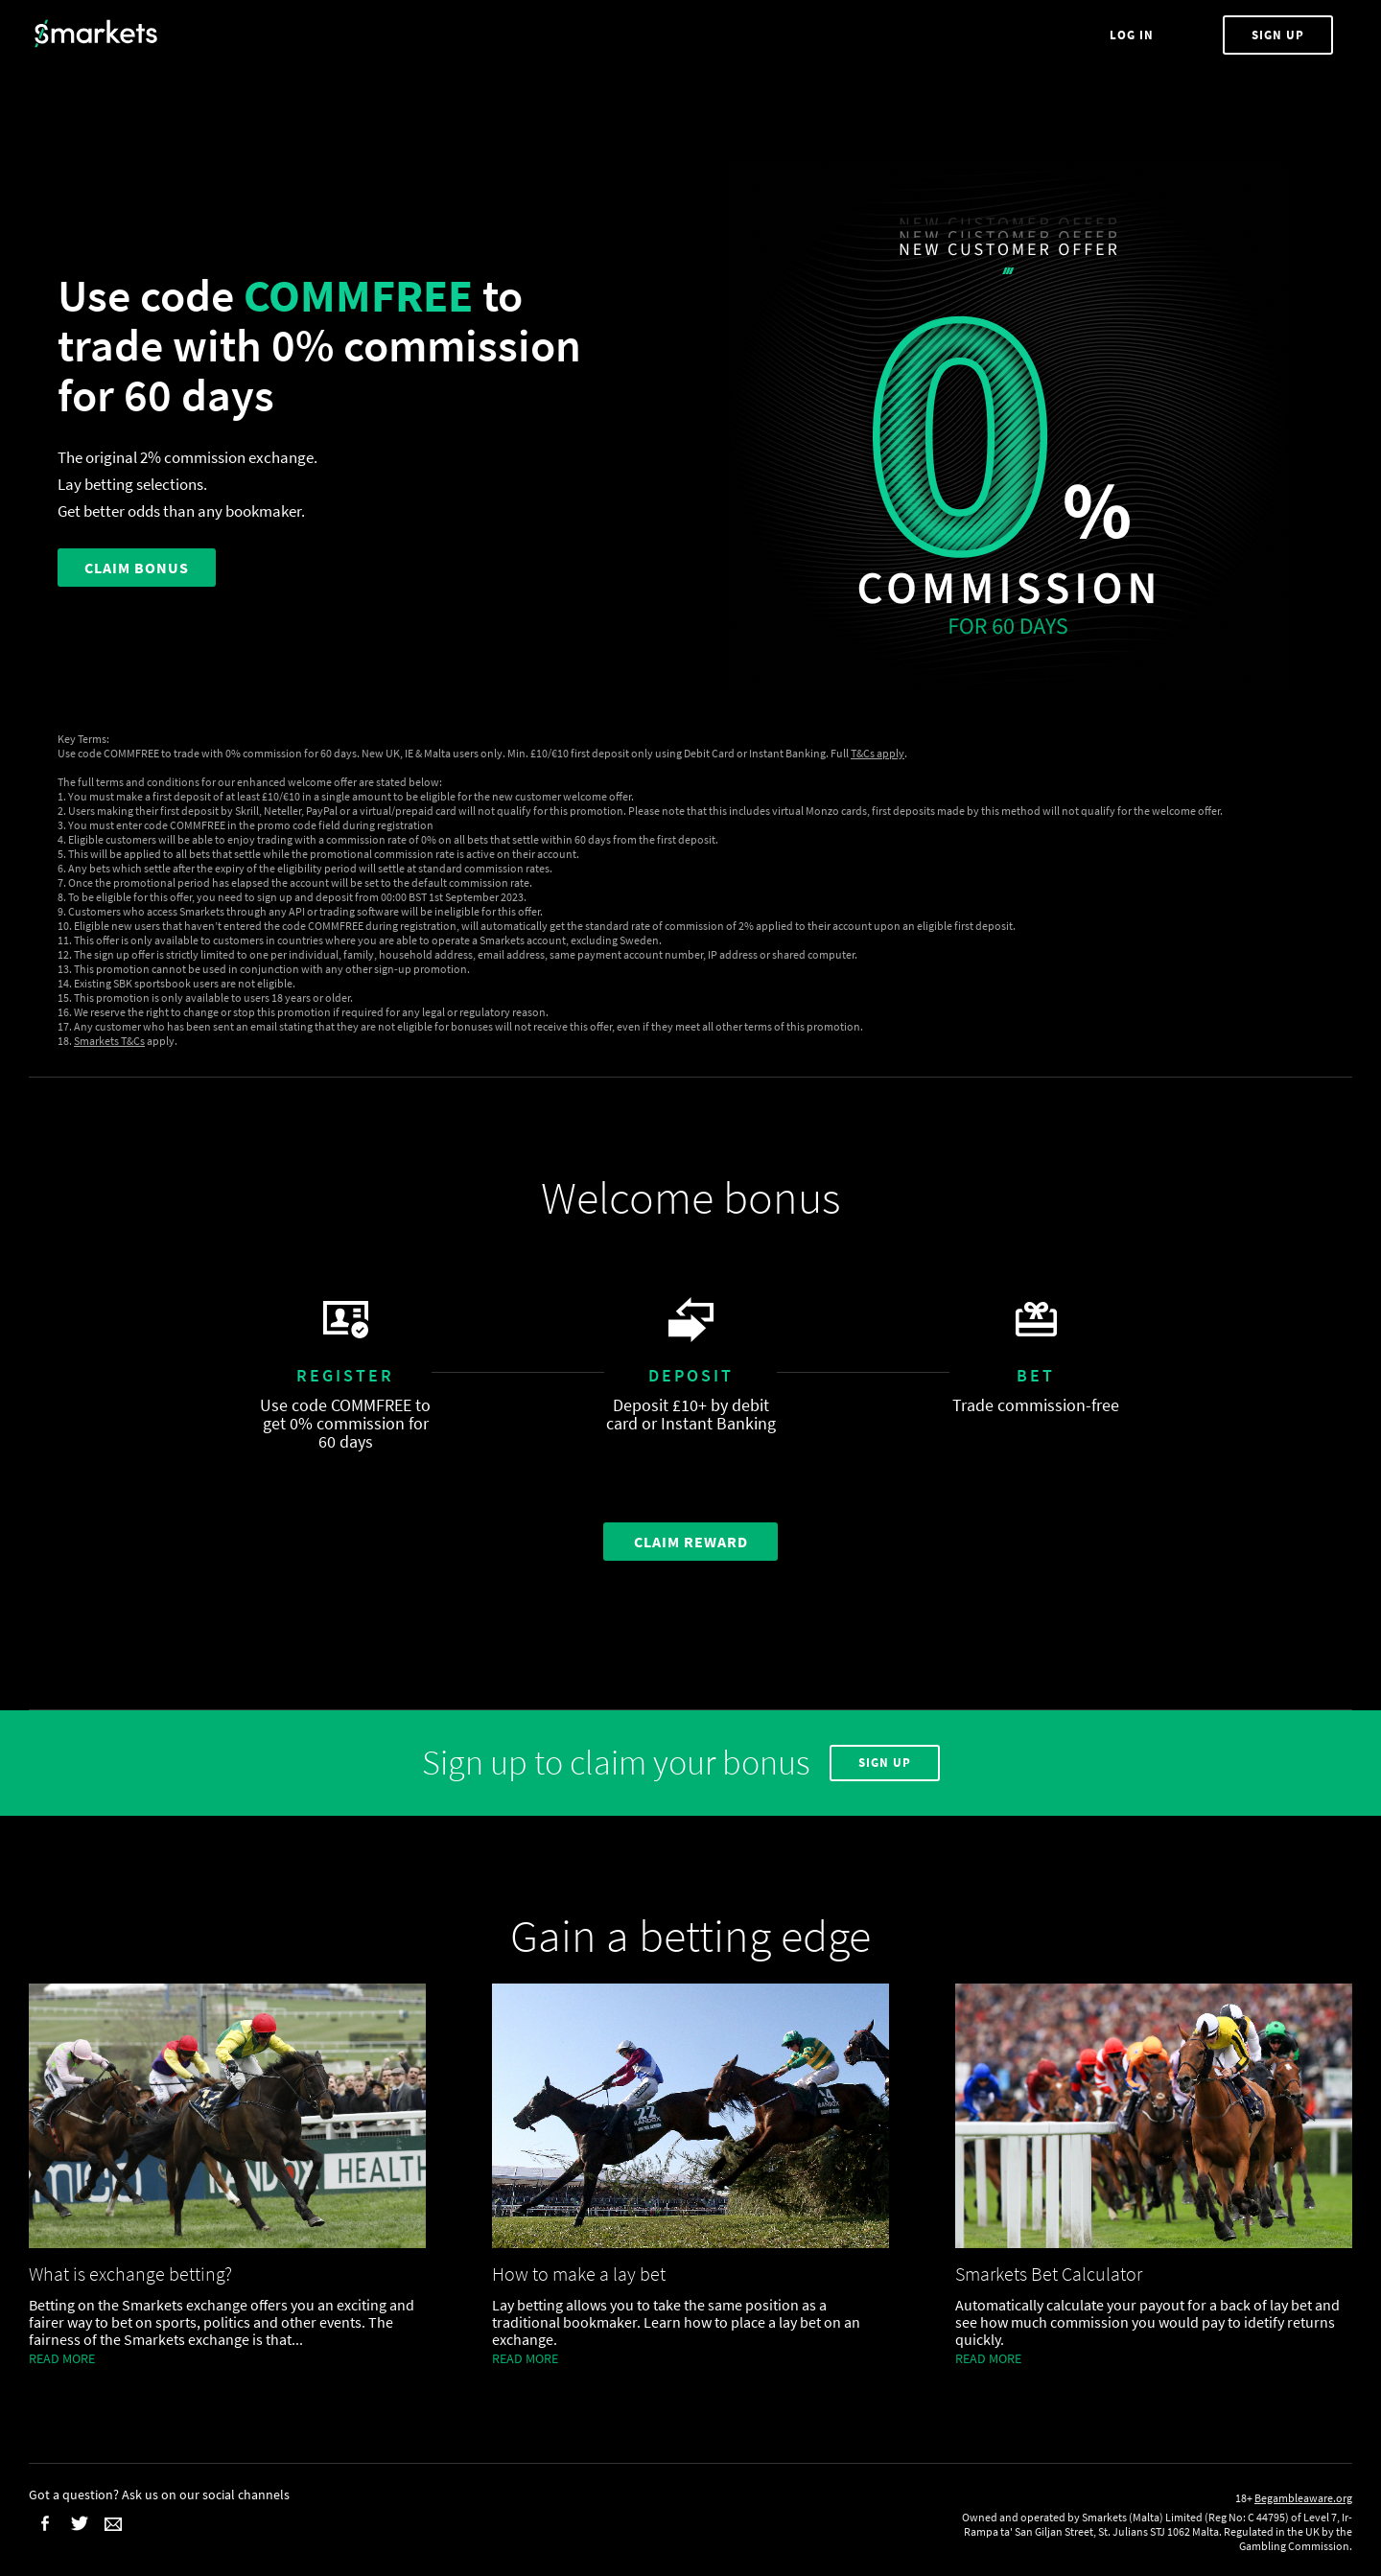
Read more (62, 2358)
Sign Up (1278, 35)
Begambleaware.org (1303, 2498)
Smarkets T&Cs (109, 1040)
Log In (1134, 35)
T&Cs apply (877, 753)
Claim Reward (691, 1541)
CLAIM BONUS (136, 567)
